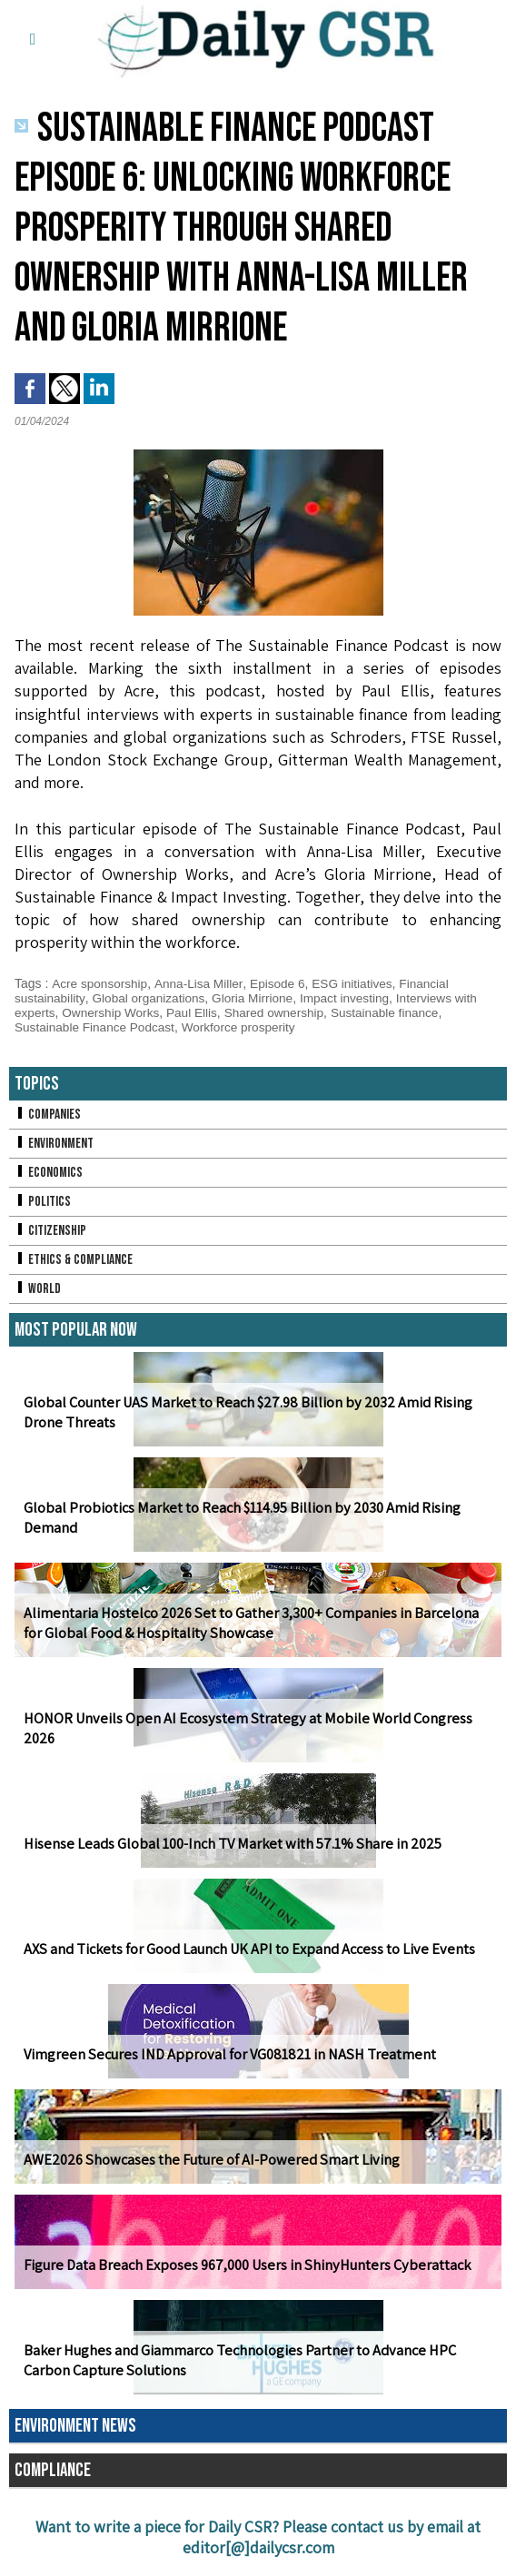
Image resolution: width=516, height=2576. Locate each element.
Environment (55, 1143)
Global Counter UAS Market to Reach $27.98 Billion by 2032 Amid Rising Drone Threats (244, 1413)
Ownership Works (114, 1012)
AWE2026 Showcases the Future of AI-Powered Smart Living (207, 2159)
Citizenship (51, 1230)
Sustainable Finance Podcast (97, 1027)
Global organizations (152, 998)
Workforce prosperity (244, 1027)
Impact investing (353, 998)
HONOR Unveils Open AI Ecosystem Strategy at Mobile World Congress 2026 (257, 1738)
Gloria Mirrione (258, 998)
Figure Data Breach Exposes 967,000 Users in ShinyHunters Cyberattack (242, 2265)
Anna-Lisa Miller (201, 983)
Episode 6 (281, 983)
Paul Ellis (197, 1012)
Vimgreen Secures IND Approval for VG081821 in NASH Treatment (222, 2054)
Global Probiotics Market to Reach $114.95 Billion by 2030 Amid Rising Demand (239, 1518)
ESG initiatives (358, 983)
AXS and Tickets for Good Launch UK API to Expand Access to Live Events (245, 1949)
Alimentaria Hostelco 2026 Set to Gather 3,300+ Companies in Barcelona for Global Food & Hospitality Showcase (257, 1623)
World (38, 1289)
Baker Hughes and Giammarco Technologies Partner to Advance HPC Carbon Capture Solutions (236, 2361)
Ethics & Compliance (75, 1259)
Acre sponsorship (100, 983)
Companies (48, 1114)
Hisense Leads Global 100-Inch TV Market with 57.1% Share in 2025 (228, 1843)
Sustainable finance (395, 1012)
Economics (49, 1172)
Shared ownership (281, 1012)
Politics (43, 1201)
